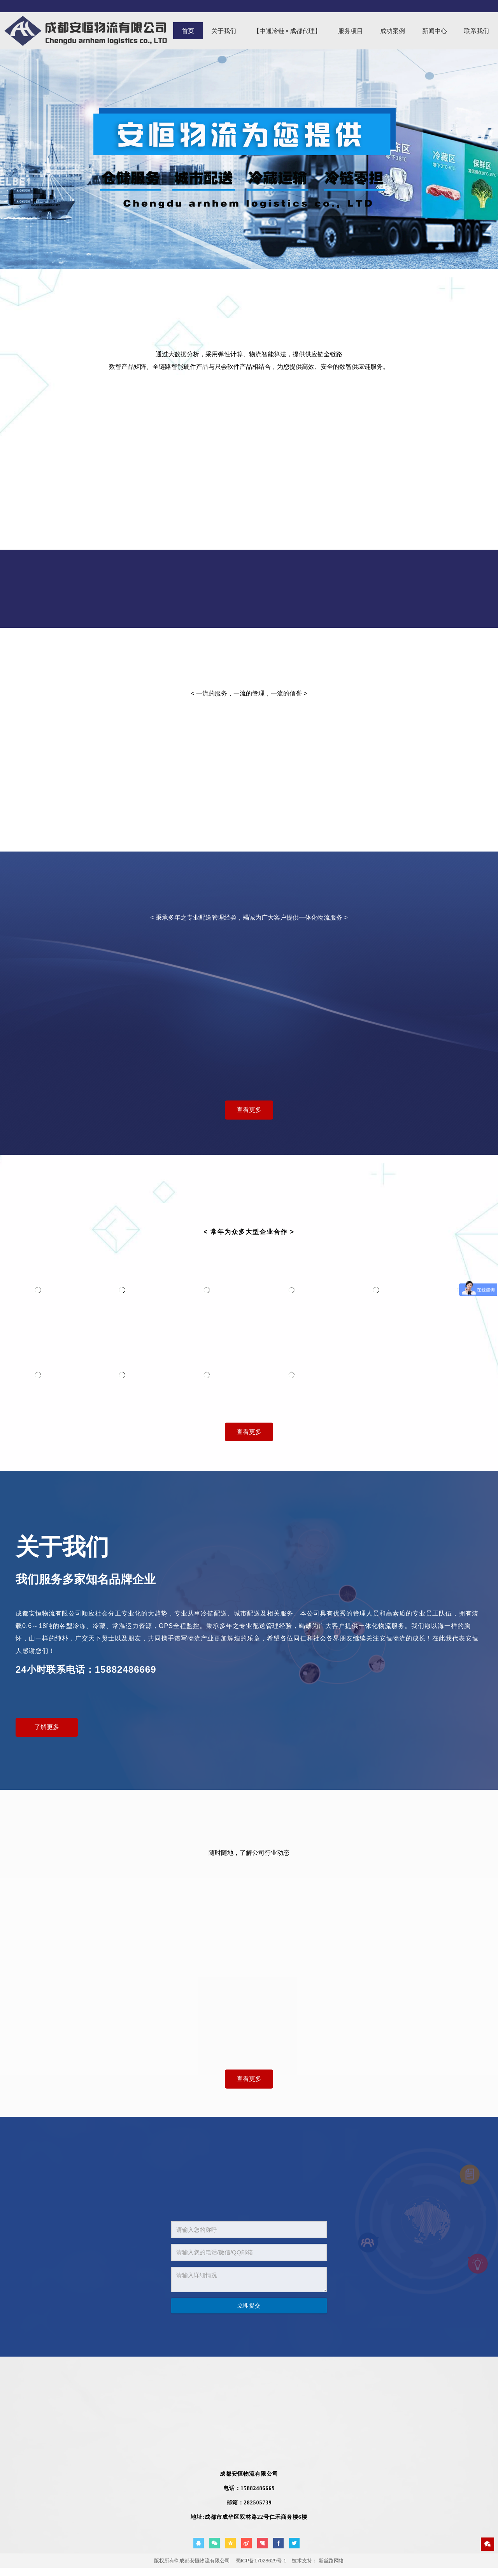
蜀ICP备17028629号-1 (261, 2560)
